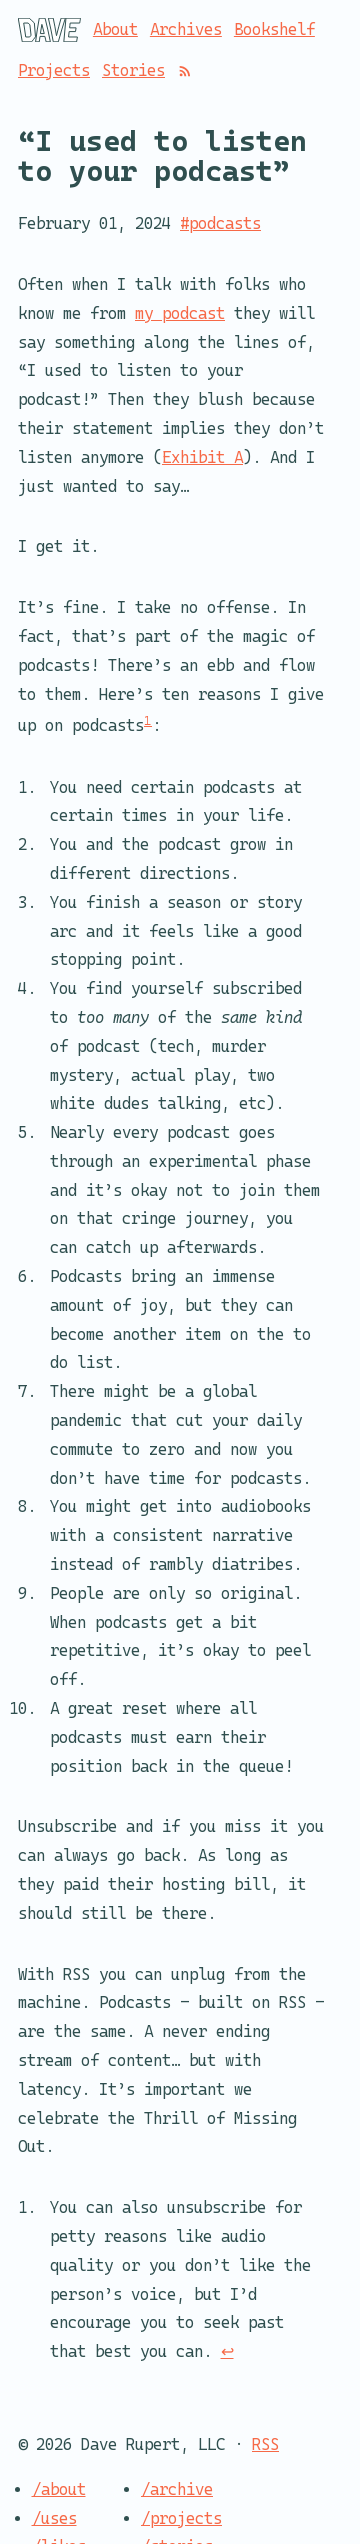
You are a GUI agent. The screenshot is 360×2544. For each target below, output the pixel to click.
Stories (133, 70)
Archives (186, 29)
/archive (177, 2488)
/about (59, 2488)
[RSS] (185, 71)
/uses (54, 2517)
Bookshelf (274, 29)
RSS (265, 2444)
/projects (181, 2517)
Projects (54, 70)
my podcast (180, 312)
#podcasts (220, 223)
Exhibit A (202, 456)
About (115, 29)
